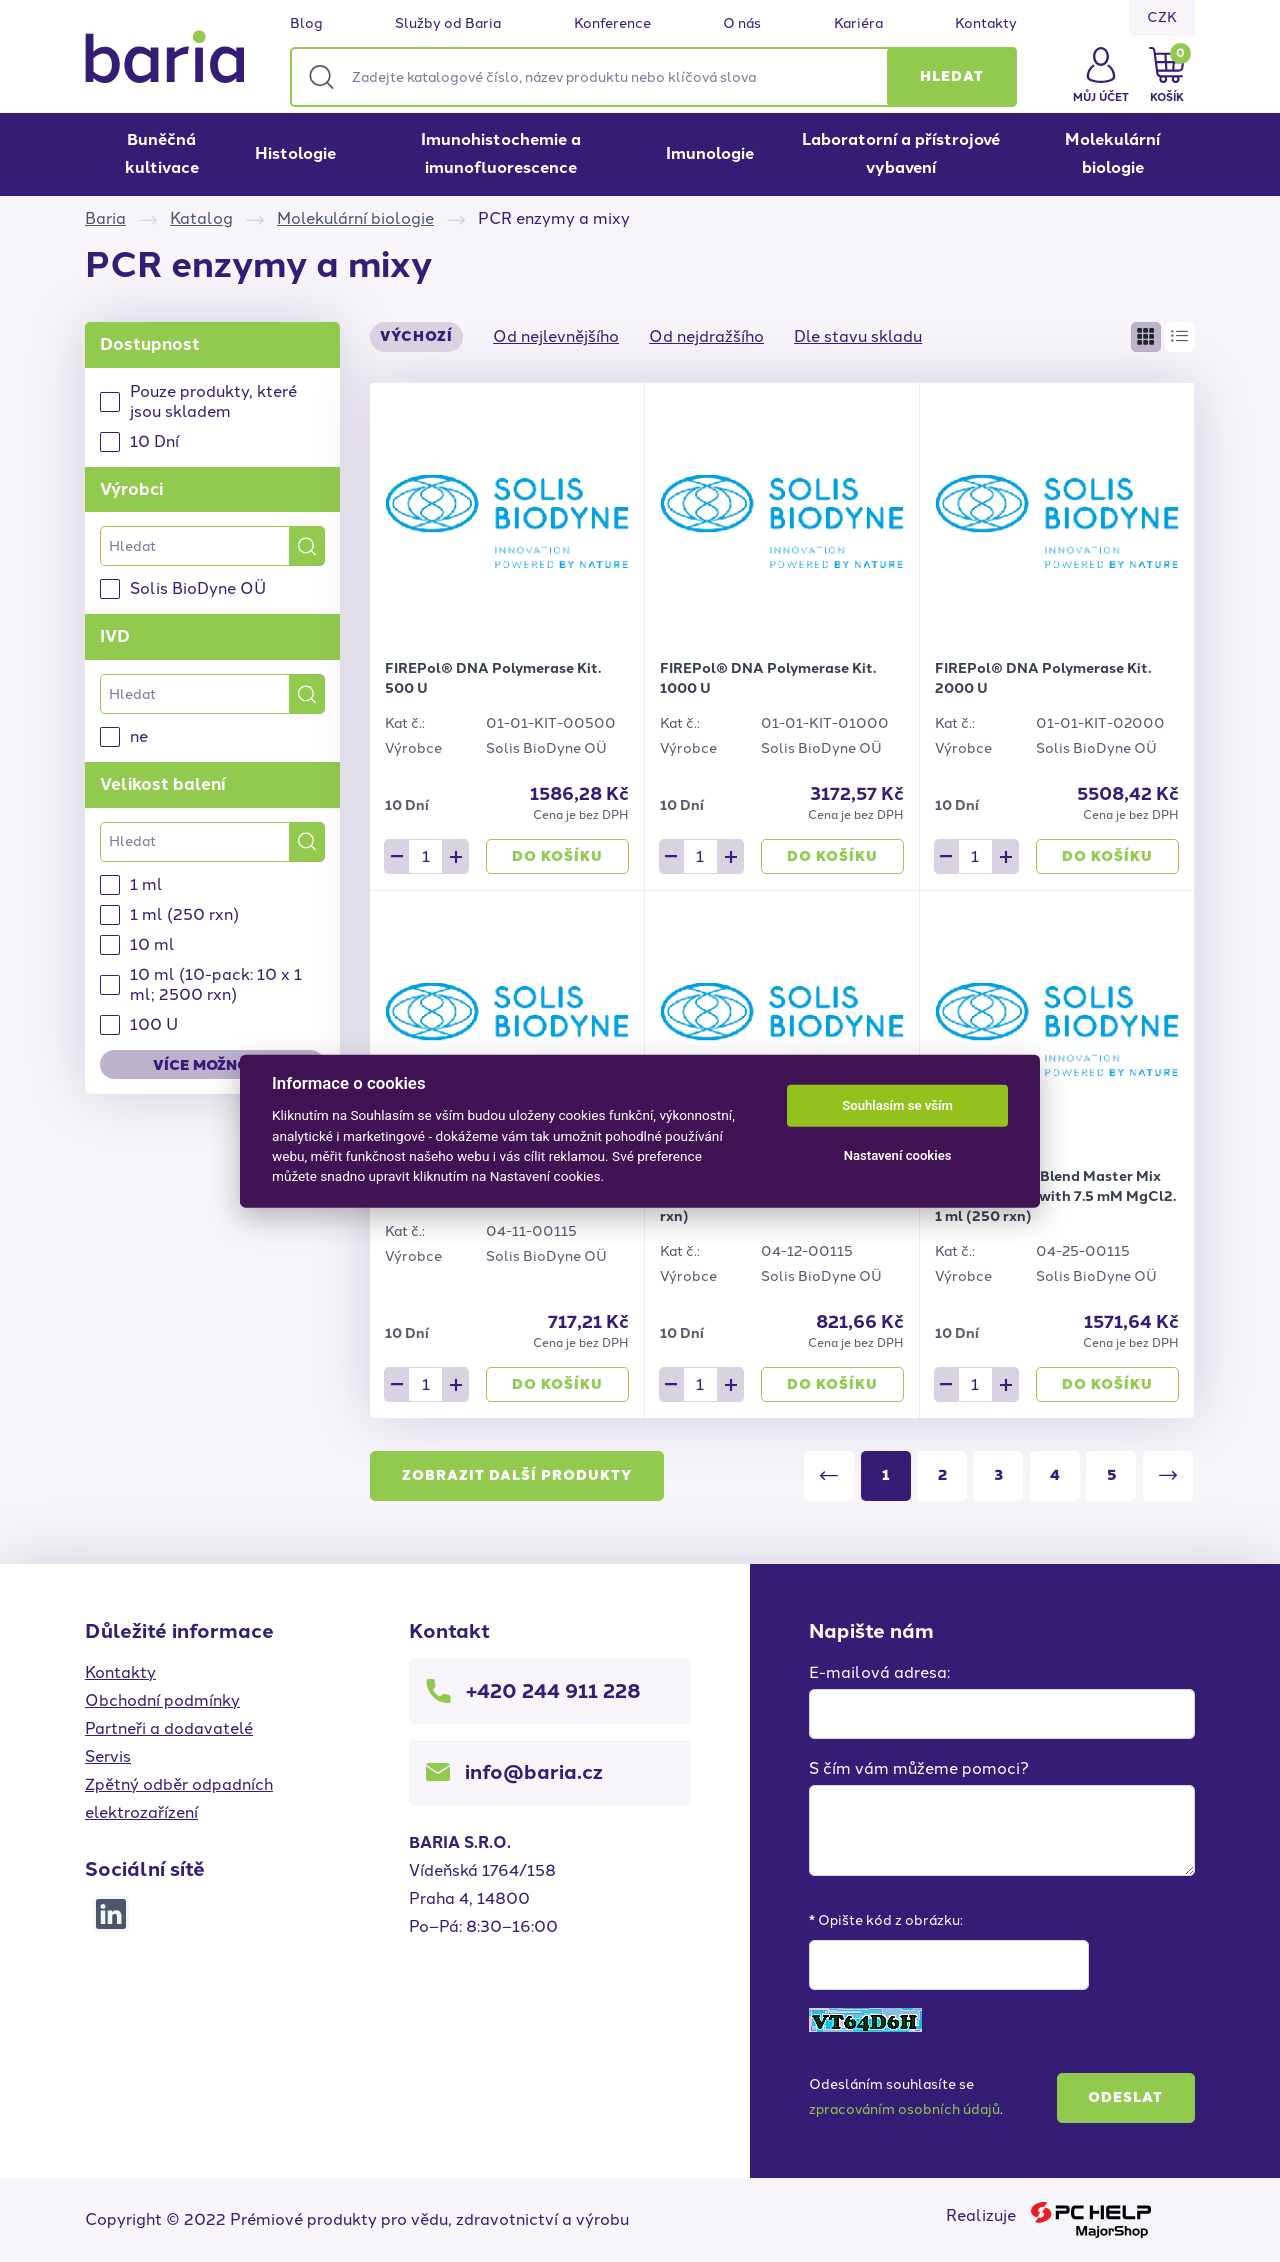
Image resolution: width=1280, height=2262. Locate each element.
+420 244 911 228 (553, 1691)
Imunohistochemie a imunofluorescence (501, 153)
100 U (154, 1024)
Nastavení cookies (898, 1155)
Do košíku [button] (557, 856)
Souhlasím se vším (897, 1105)
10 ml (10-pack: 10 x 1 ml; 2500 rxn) (216, 984)
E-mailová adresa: (879, 1672)
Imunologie (710, 153)
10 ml (152, 944)
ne (139, 736)
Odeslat (1125, 2097)
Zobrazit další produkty (517, 1475)
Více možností (212, 1065)
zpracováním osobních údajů (904, 2109)
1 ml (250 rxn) (184, 914)
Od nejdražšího (706, 336)
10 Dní (154, 441)
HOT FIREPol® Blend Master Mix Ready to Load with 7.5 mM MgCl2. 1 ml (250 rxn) (1055, 1196)
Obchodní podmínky (162, 1700)
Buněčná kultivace (162, 153)
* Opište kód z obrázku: (886, 1920)
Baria (105, 218)
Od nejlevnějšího (556, 336)
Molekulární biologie (1112, 153)
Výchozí (416, 336)
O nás (742, 24)
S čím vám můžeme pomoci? (919, 1768)
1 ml (146, 884)
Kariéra (858, 24)
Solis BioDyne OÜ (198, 588)
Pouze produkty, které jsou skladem (213, 401)
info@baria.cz (534, 1772)
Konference (612, 24)
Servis (108, 1756)
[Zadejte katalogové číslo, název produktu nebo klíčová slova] (653, 77)
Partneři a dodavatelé (169, 1728)
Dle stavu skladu (858, 336)
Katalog (201, 218)
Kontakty (986, 24)
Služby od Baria (448, 24)
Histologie (295, 153)
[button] (952, 77)
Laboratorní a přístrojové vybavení (901, 153)
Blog (306, 24)
